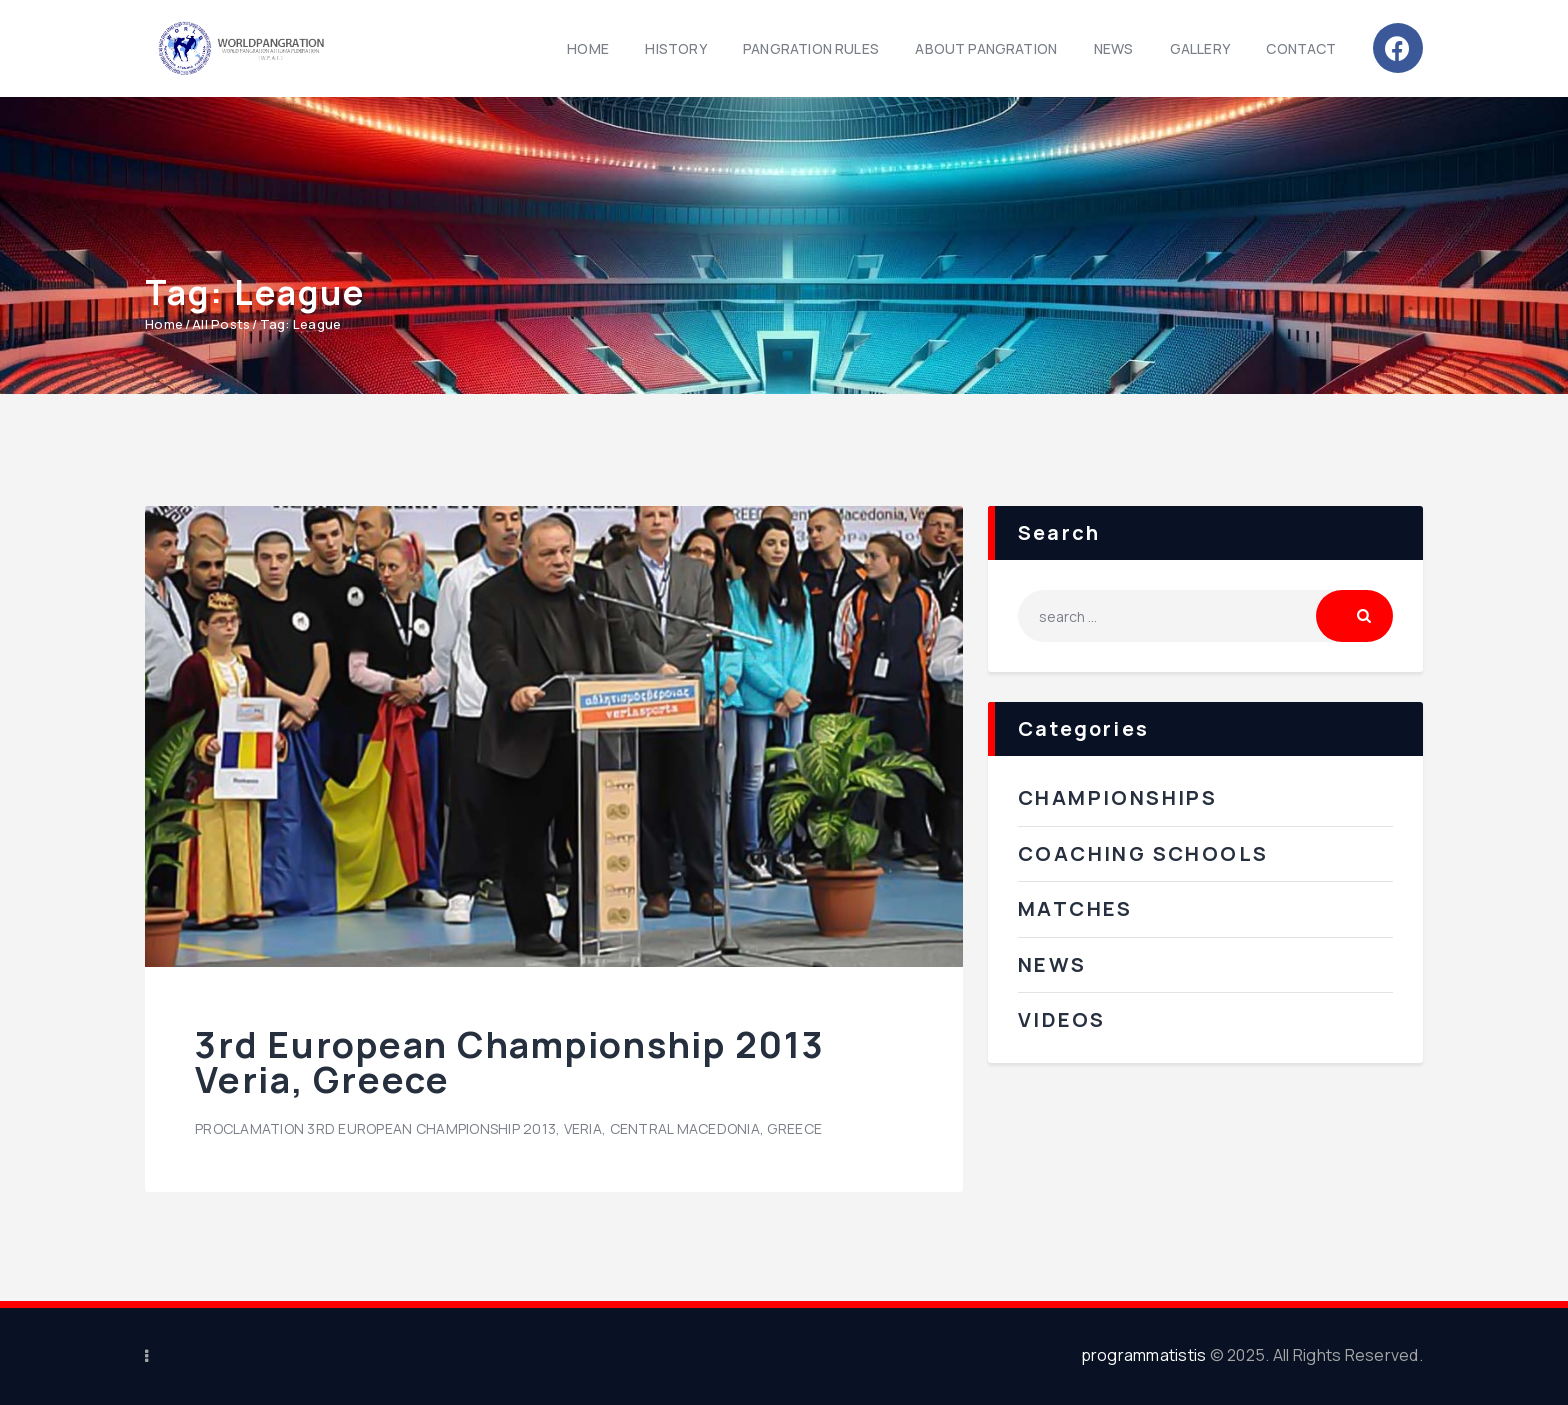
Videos (1061, 1019)
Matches (1075, 908)
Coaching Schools (1143, 853)
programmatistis (1144, 1355)
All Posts (221, 324)
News (1052, 964)
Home (164, 324)
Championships (1117, 797)
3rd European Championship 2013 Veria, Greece (510, 1062)
